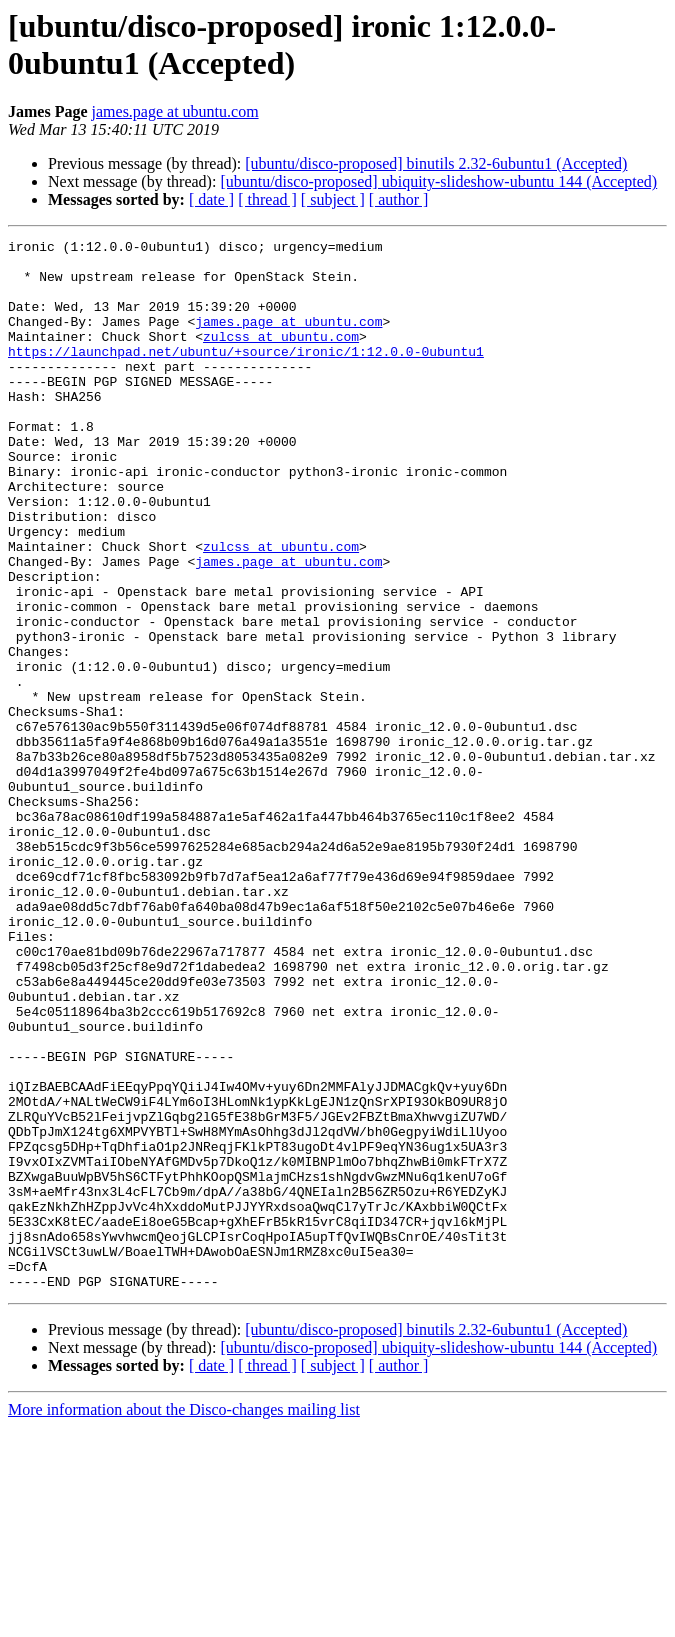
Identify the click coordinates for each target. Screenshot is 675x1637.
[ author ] (399, 199)
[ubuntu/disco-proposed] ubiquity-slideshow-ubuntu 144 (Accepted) (438, 181)
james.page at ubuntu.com (175, 111)
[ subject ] (333, 199)
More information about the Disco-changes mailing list (184, 1619)
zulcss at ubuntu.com (281, 357)
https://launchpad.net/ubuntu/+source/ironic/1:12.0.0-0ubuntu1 (246, 375)
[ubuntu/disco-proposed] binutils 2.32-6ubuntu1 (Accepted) (436, 163)
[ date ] (211, 199)
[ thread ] (267, 199)
